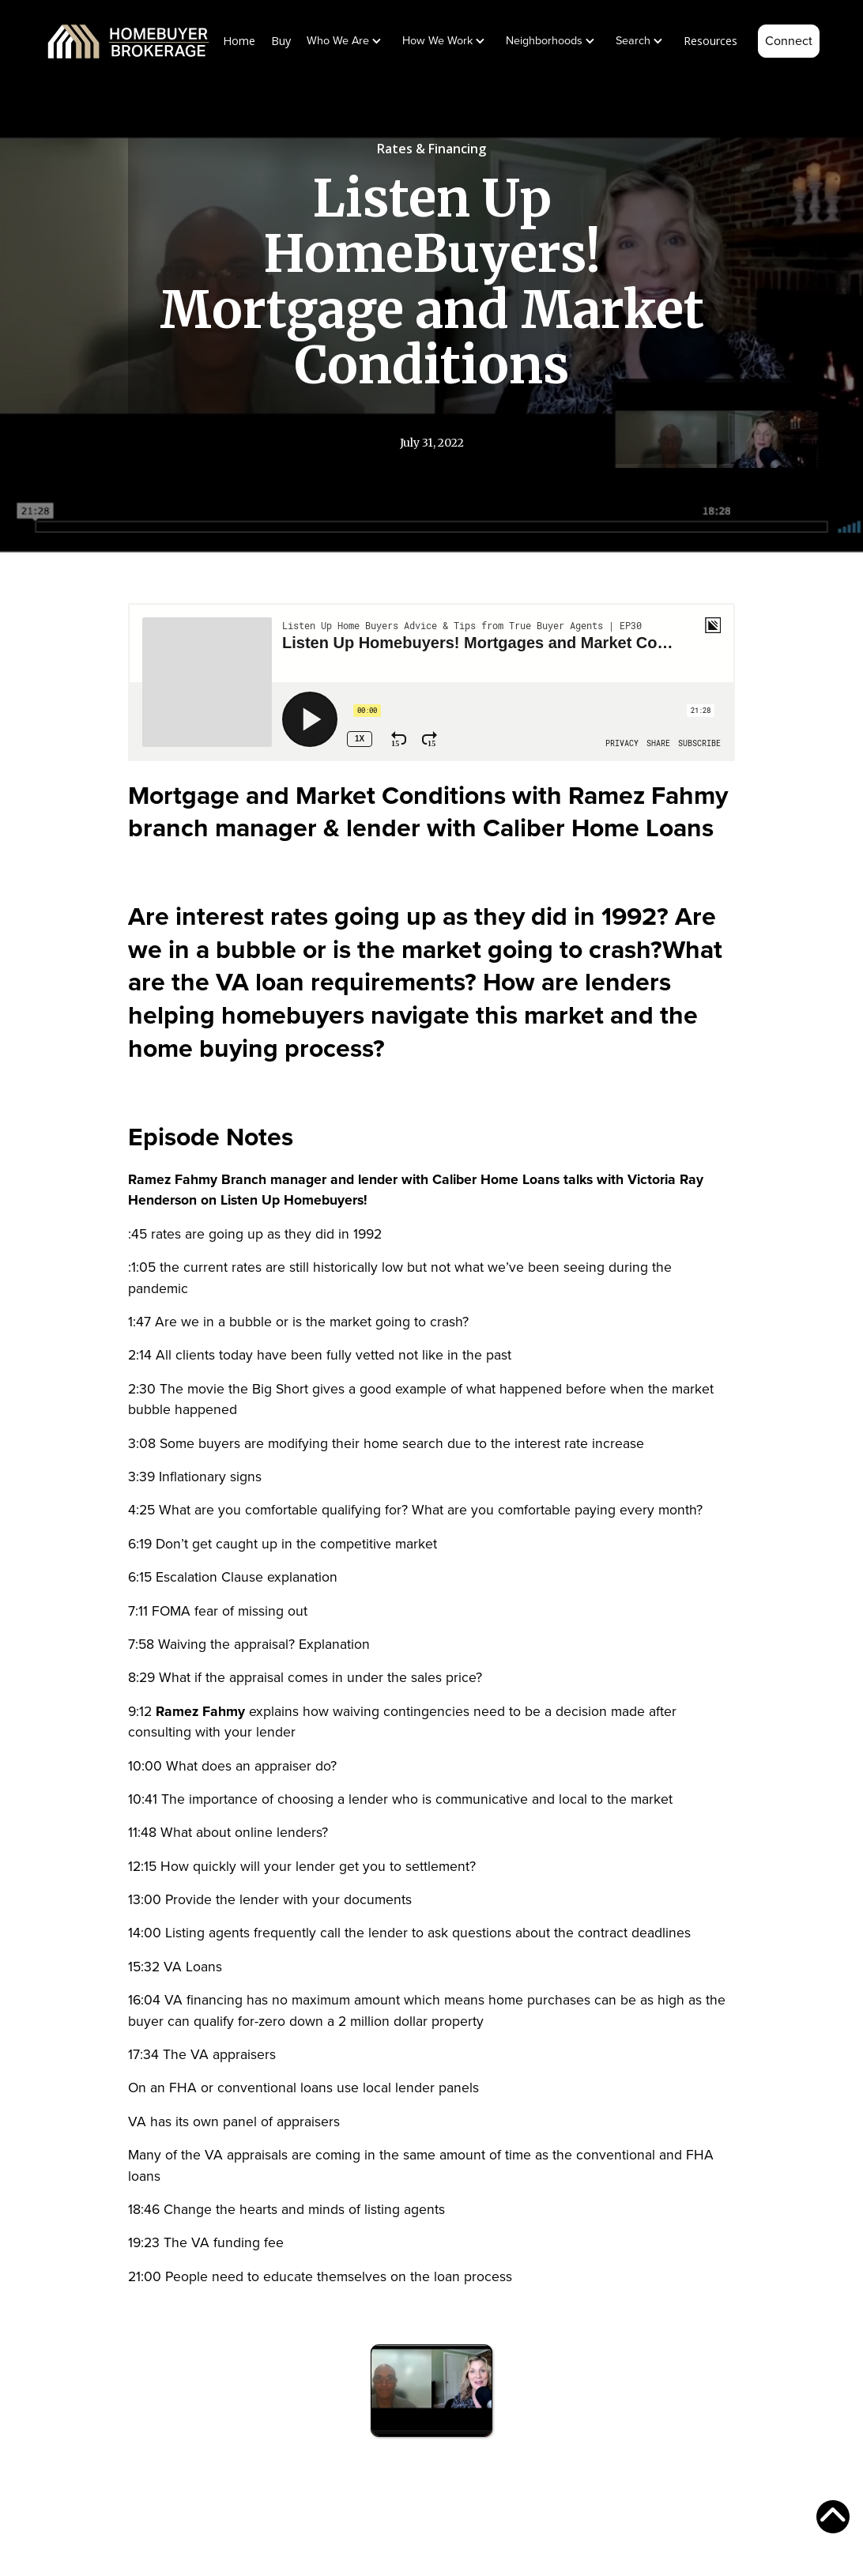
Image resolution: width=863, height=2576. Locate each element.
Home (239, 40)
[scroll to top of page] (833, 2516)
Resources (710, 40)
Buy (281, 40)
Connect (788, 41)
